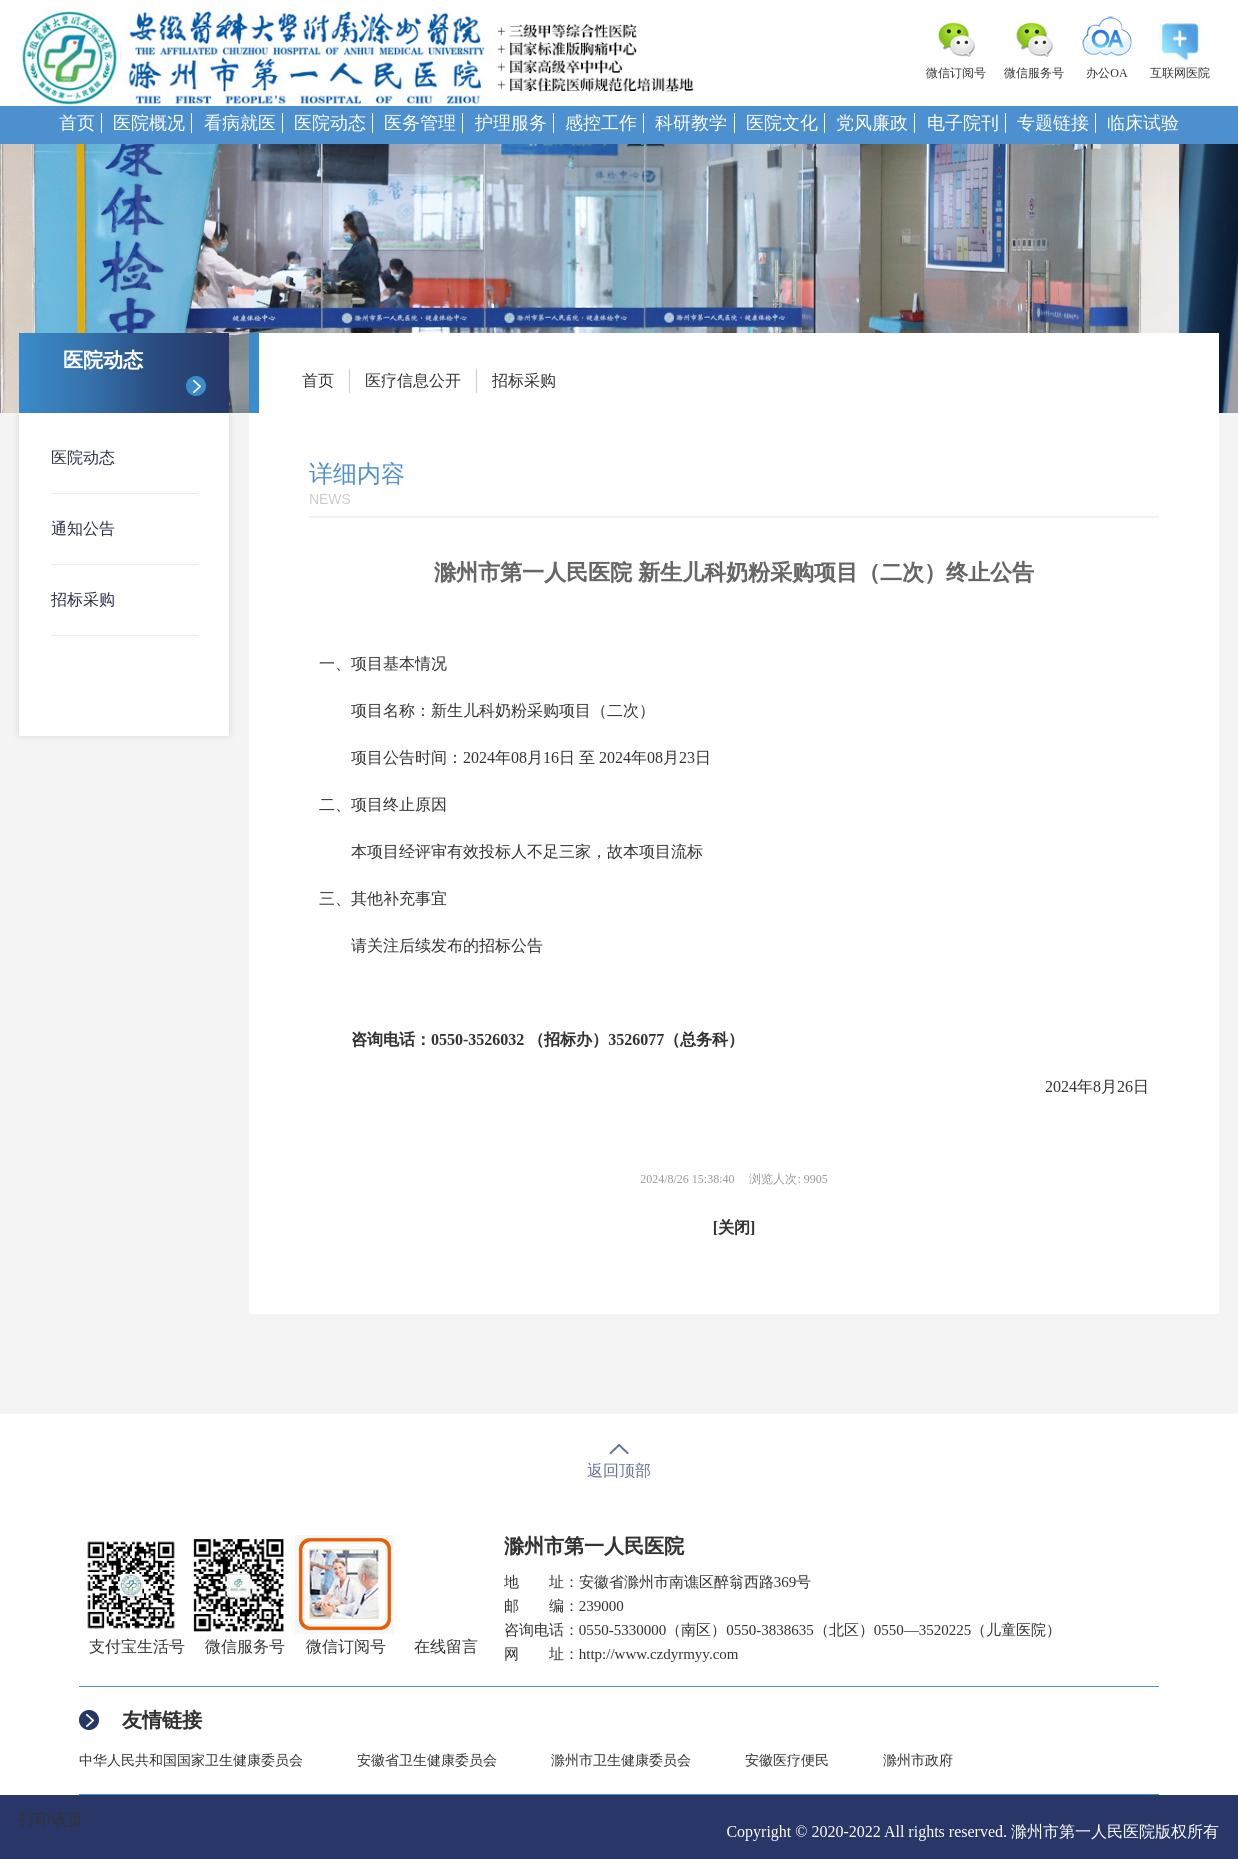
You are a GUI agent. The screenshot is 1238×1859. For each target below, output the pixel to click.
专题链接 (1053, 123)
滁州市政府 (918, 1760)
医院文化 (782, 123)
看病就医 (240, 123)
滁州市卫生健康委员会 (621, 1760)
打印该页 (51, 1819)
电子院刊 (963, 123)
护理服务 (511, 123)
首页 (77, 123)
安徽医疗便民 (787, 1760)
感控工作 (601, 123)
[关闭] (734, 1227)
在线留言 (446, 1646)
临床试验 (1143, 123)
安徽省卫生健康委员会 (427, 1760)
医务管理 (420, 123)
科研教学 (691, 123)
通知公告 (83, 528)
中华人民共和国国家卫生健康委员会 (191, 1760)
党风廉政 (872, 123)
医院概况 (149, 123)
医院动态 (330, 123)
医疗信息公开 (413, 380)
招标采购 (83, 599)
